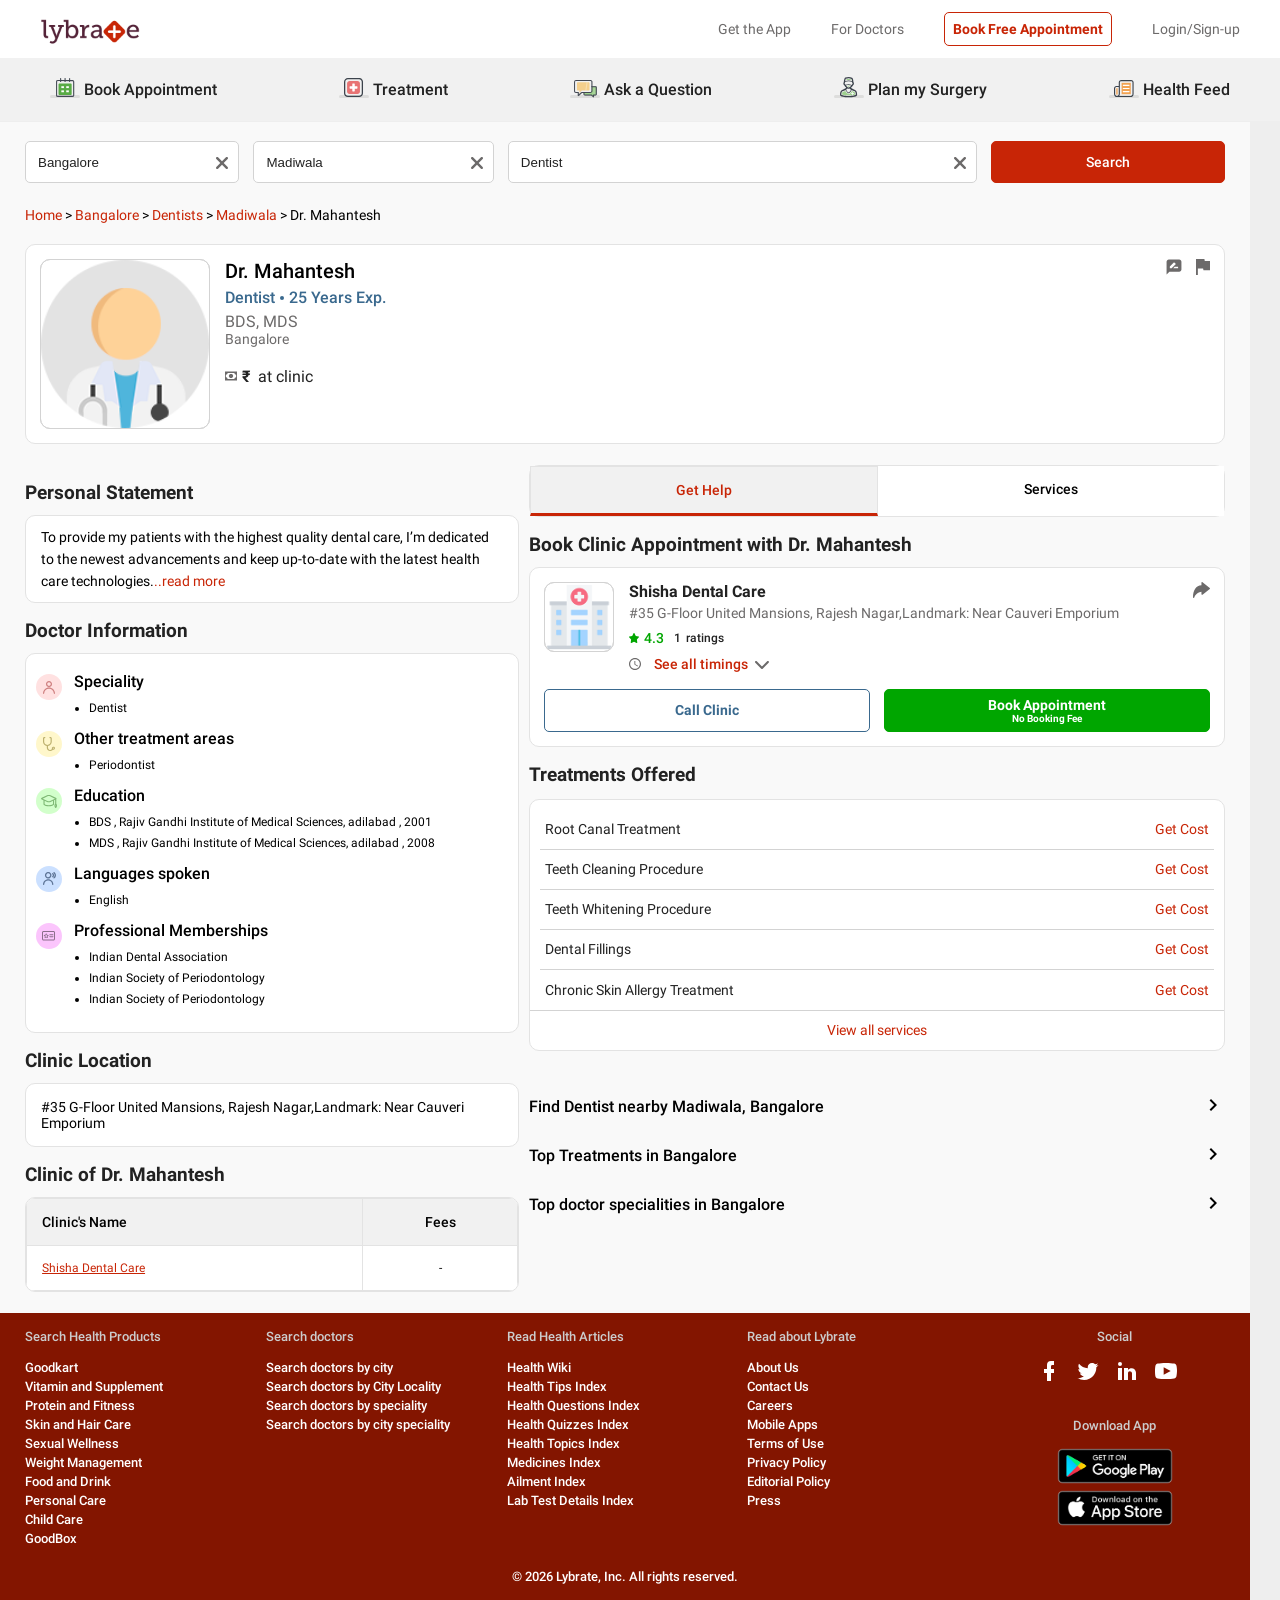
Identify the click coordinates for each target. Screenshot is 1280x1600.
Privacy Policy (801, 1462)
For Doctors (867, 29)
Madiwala (261, 215)
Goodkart (66, 1367)
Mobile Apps (797, 1424)
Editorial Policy (803, 1481)
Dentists (192, 215)
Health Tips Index (572, 1386)
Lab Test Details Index (585, 1500)
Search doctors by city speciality (373, 1424)
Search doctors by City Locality (368, 1386)
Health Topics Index (578, 1443)
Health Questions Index (588, 1405)
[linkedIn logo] (1142, 1378)
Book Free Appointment (1028, 29)
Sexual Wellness (87, 1443)
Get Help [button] (719, 490)
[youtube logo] (1181, 1378)
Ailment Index (561, 1481)
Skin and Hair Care (93, 1424)
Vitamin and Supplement (109, 1386)
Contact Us (793, 1386)
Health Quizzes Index (583, 1424)
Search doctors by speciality (361, 1405)
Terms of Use (800, 1443)
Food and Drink (83, 1481)
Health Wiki (554, 1367)
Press (779, 1500)
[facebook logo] (1064, 1378)
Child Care (69, 1519)
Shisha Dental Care (108, 1268)
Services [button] (1066, 489)
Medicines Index (569, 1462)
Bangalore (122, 215)
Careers (785, 1405)
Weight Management (98, 1462)
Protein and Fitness (95, 1405)
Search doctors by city (344, 1367)
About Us (788, 1367)
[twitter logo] (1103, 1378)
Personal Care (80, 1500)
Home (58, 215)
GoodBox (66, 1538)
